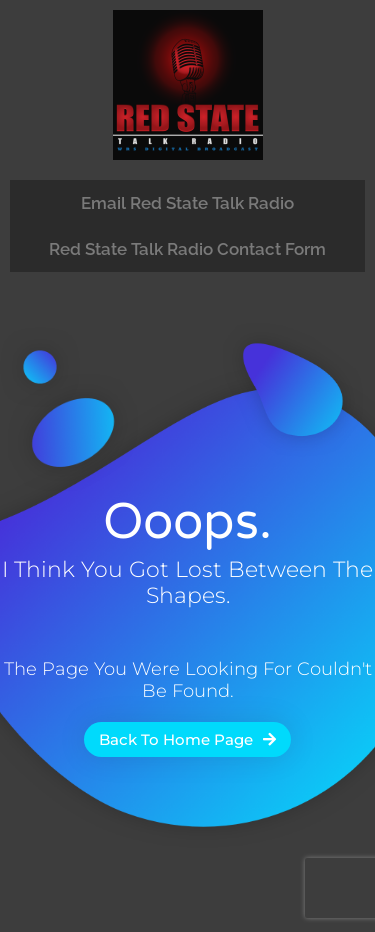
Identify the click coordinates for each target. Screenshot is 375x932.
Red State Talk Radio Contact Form (187, 249)
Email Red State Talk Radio (187, 203)
